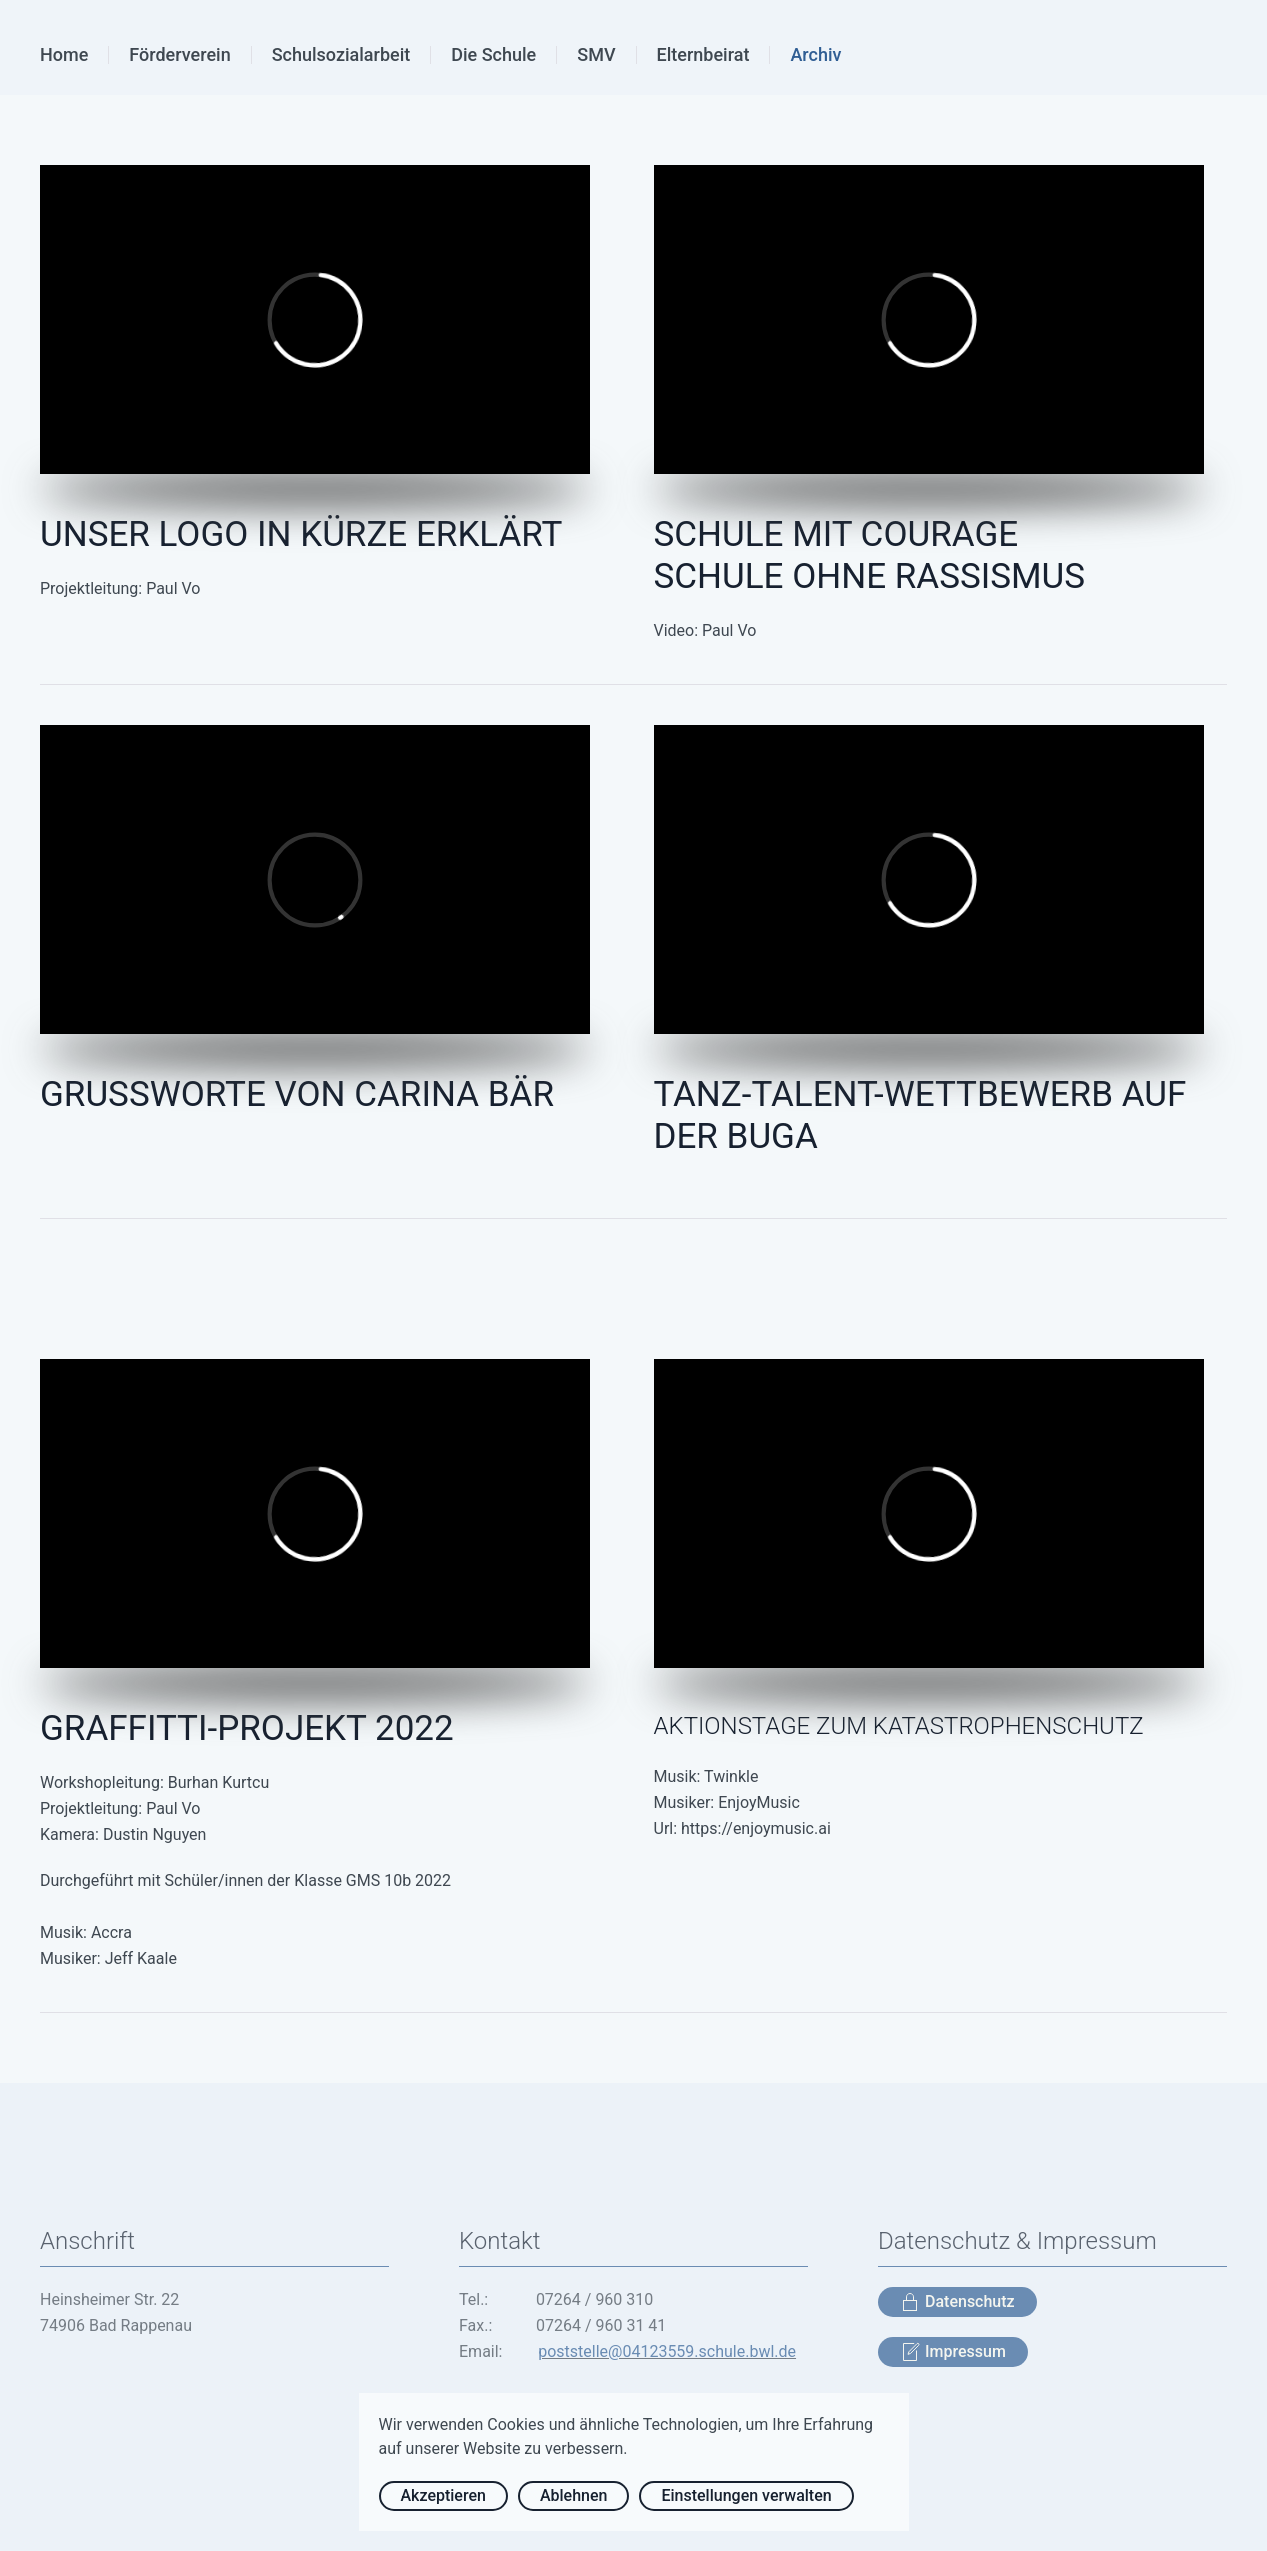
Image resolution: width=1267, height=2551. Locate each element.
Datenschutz (957, 2302)
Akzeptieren (443, 2495)
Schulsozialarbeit (341, 54)
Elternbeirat (703, 54)
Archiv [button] (815, 54)
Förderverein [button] (179, 54)
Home (64, 54)
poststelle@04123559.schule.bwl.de (667, 2351)
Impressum (953, 2352)
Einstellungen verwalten (746, 2495)
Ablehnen (574, 2495)
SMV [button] (596, 54)
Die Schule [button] (493, 54)
